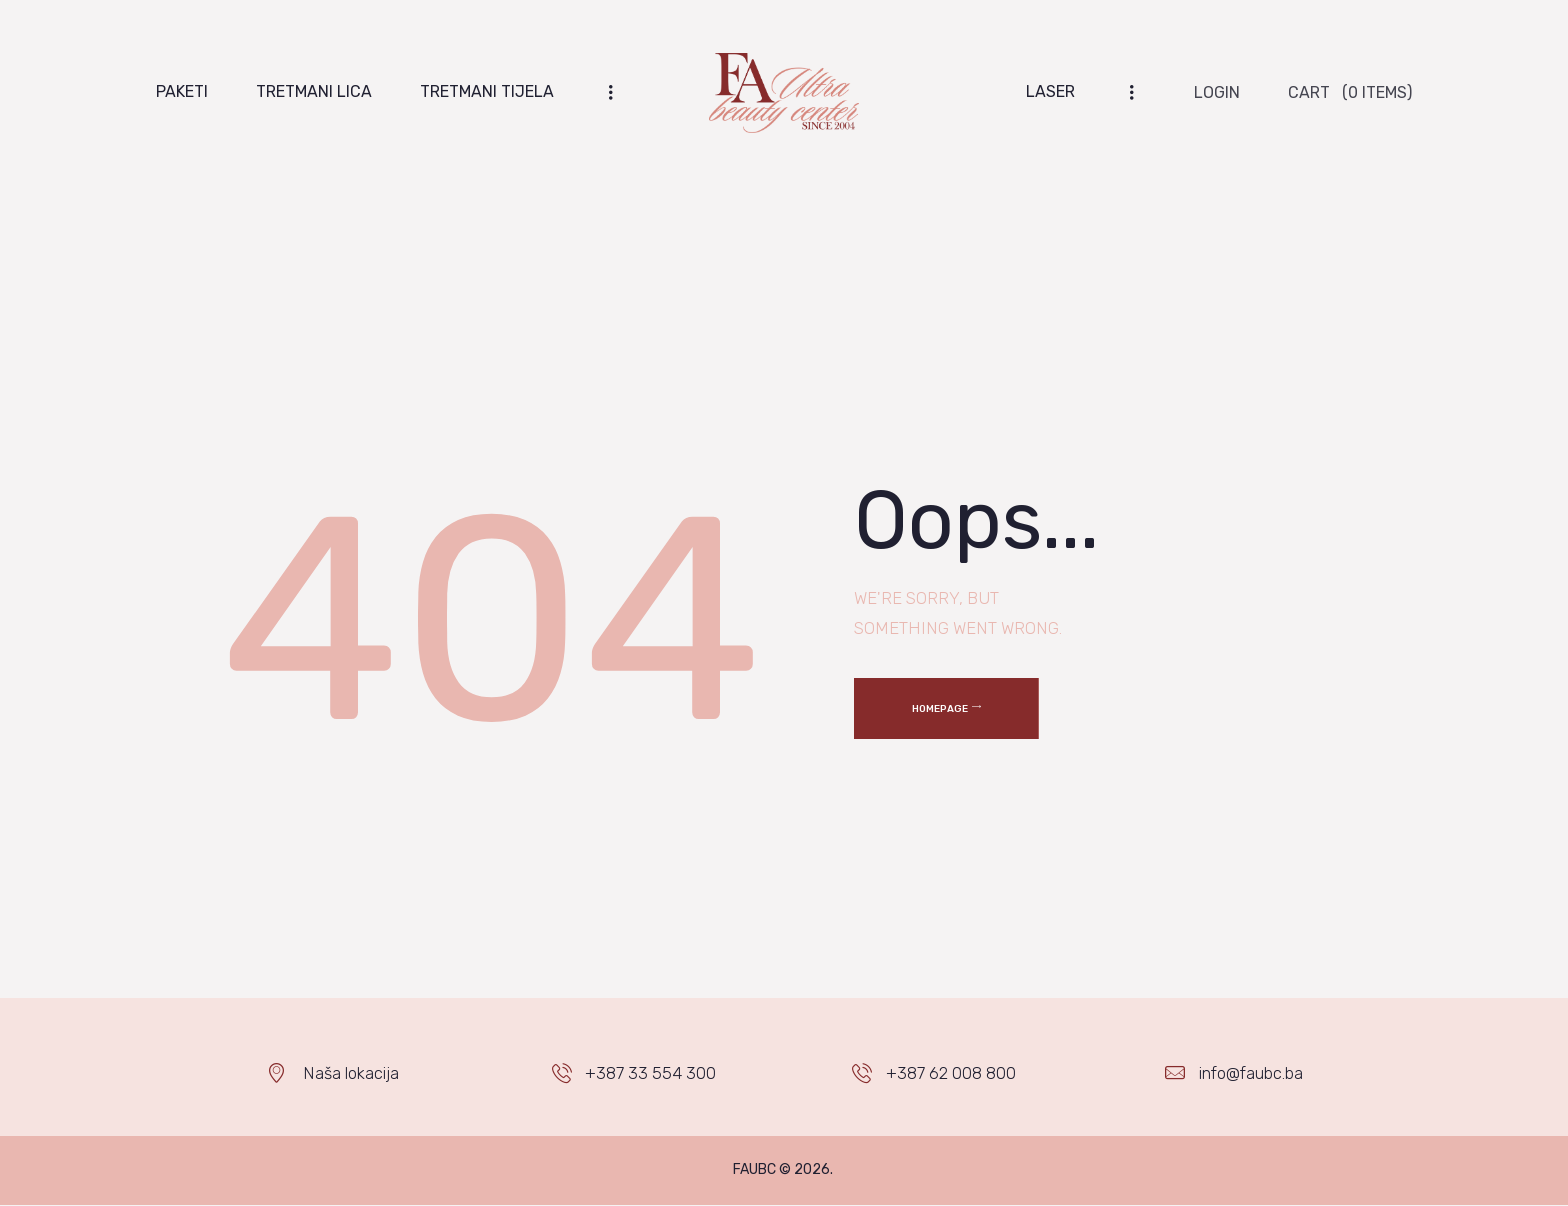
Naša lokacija (351, 1073)
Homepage (940, 709)
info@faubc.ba (1251, 1073)
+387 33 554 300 (650, 1073)
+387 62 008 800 (951, 1073)
